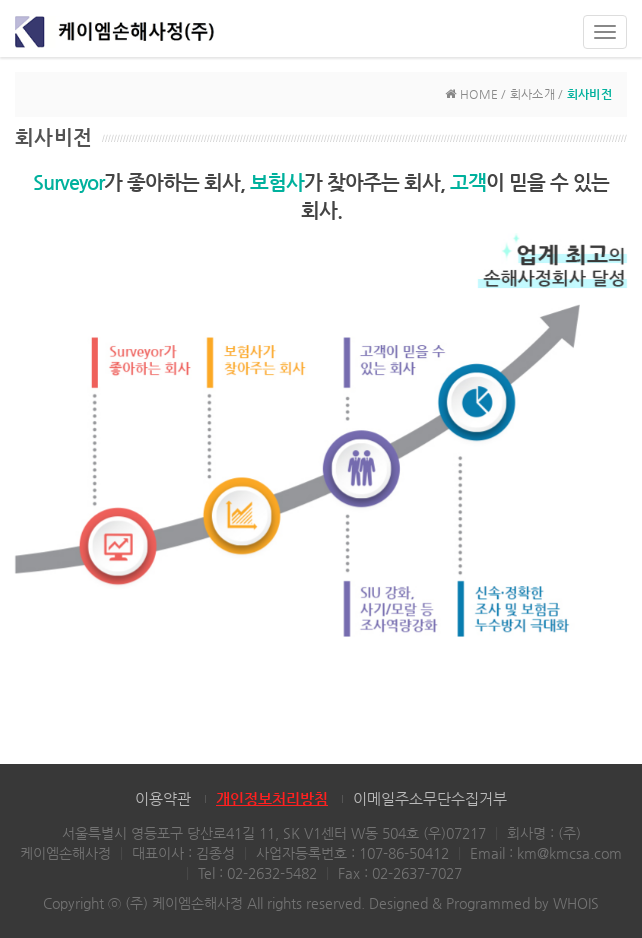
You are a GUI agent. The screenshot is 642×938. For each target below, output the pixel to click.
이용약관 (163, 798)
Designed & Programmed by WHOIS (484, 903)
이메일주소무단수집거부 (430, 798)
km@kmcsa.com (569, 853)
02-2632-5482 (272, 873)
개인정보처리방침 (272, 798)
